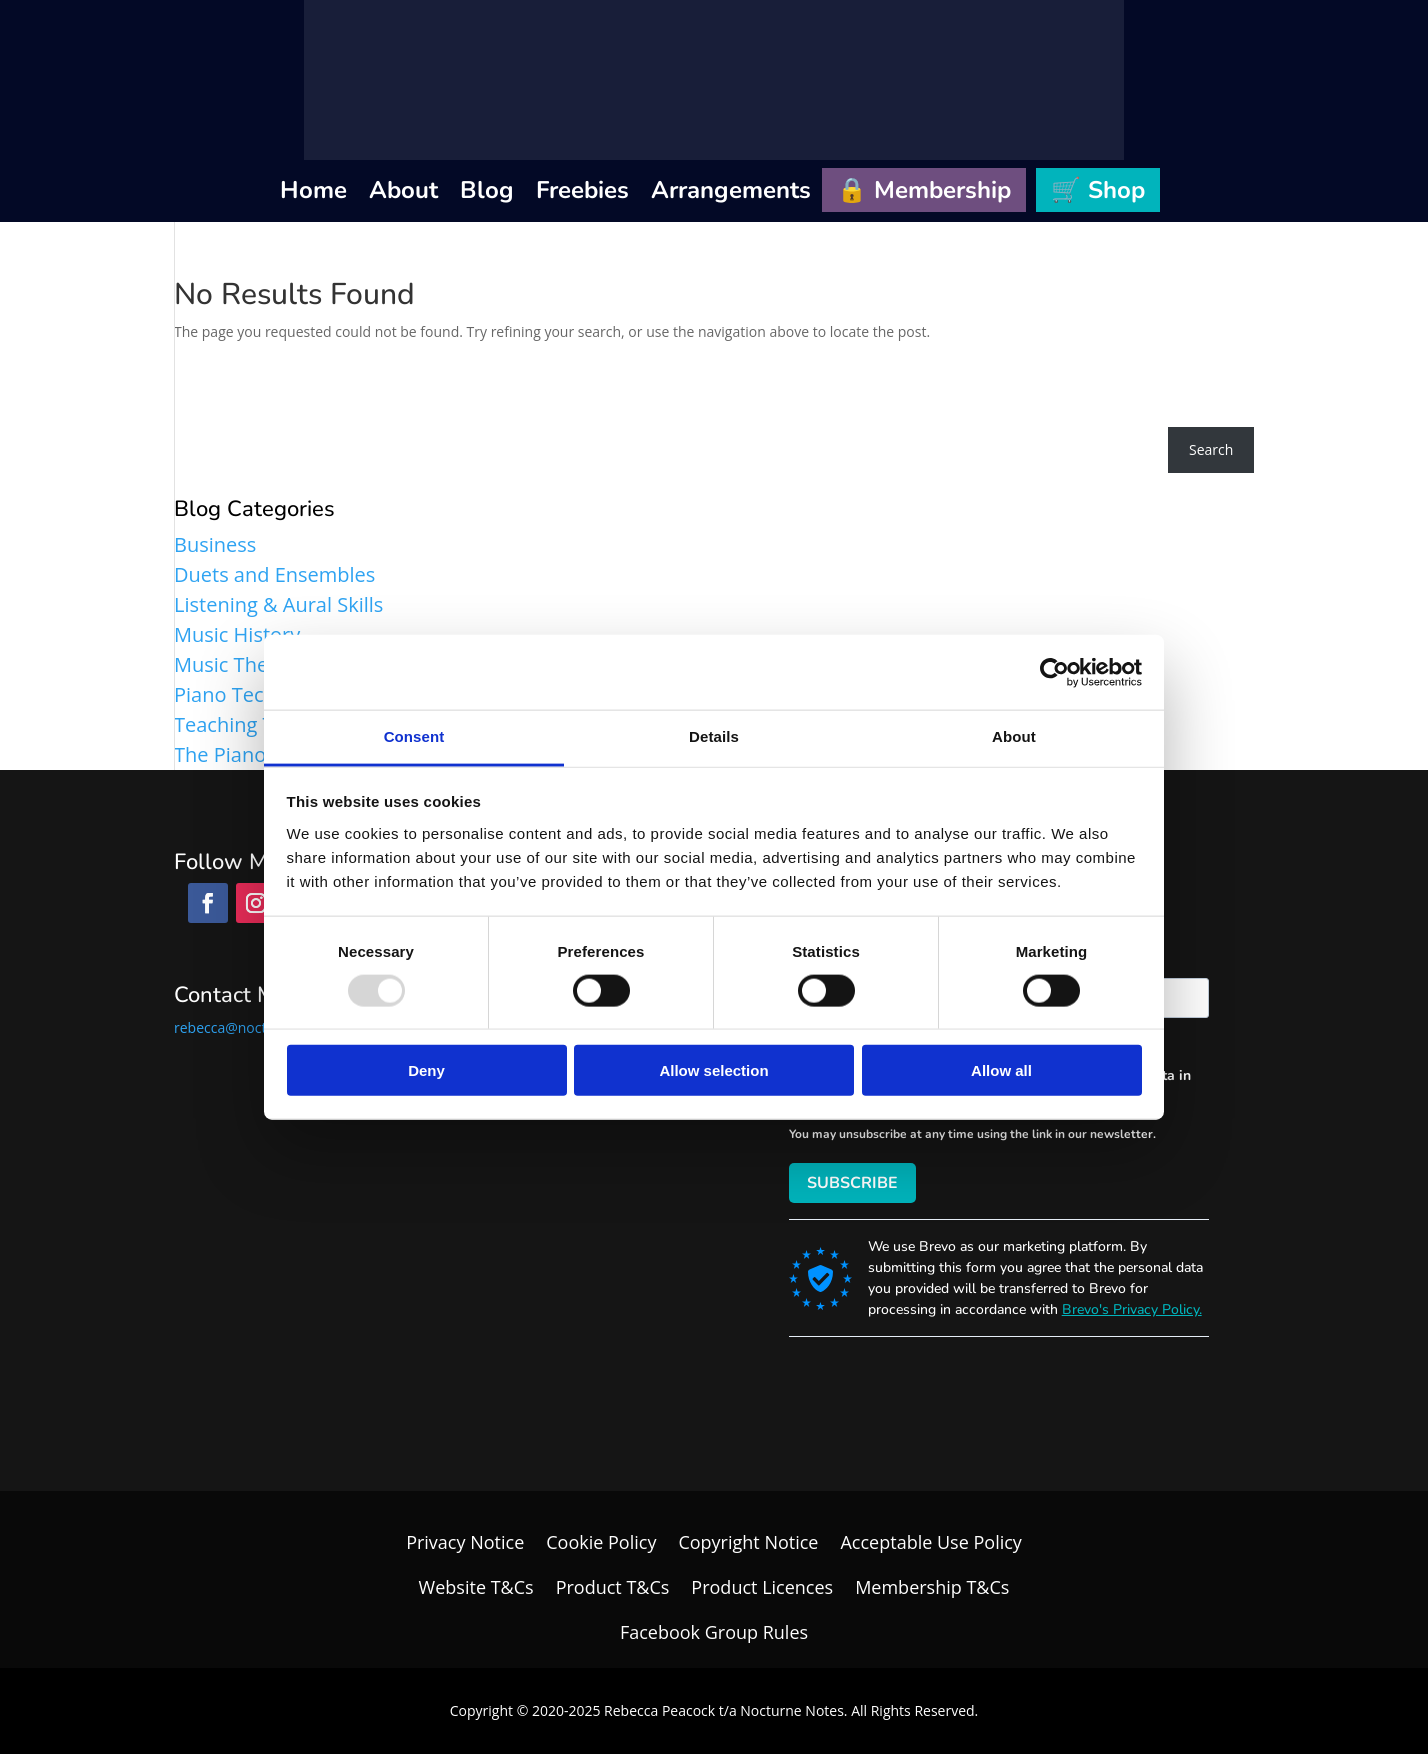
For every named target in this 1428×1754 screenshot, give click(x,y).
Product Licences (762, 1587)
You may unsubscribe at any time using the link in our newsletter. (972, 1134)
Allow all (1001, 1070)
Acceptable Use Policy (930, 1542)
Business (215, 544)
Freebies (582, 190)
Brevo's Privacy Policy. (1132, 1309)
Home (313, 190)
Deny (426, 1070)
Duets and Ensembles (274, 574)
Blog (487, 190)
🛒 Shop (1098, 190)
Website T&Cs (476, 1587)
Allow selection (713, 1070)
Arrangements (731, 190)
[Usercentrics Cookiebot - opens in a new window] (1054, 672)
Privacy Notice (465, 1542)
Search (1211, 449)
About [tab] (1014, 736)
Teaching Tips (237, 724)
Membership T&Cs (932, 1587)
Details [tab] (714, 736)
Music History (237, 634)
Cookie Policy (601, 1542)
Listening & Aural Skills (278, 604)
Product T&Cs (613, 1587)
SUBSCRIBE (852, 1183)
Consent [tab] (414, 736)
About (403, 190)
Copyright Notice (748, 1542)
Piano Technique (251, 694)
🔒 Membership (924, 190)
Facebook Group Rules (714, 1632)
